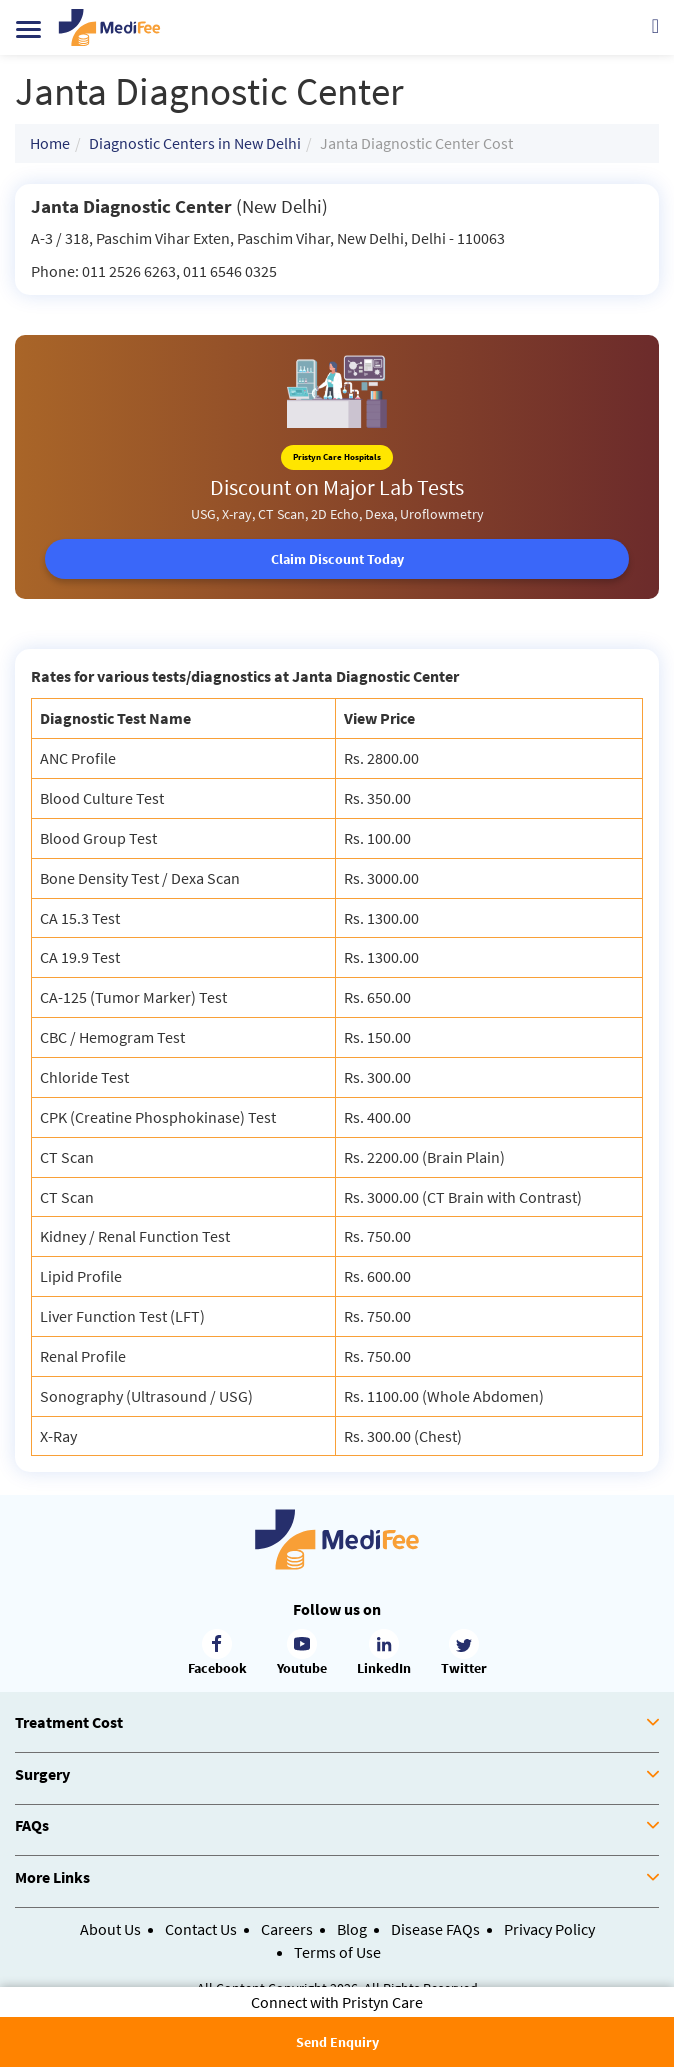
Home (50, 143)
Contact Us (201, 1929)
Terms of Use (337, 1952)
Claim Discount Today (337, 559)
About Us (110, 1929)
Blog (352, 1929)
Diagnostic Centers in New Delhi (195, 143)
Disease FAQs (435, 1929)
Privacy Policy (549, 1929)
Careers (287, 1929)
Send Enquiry (337, 2042)
